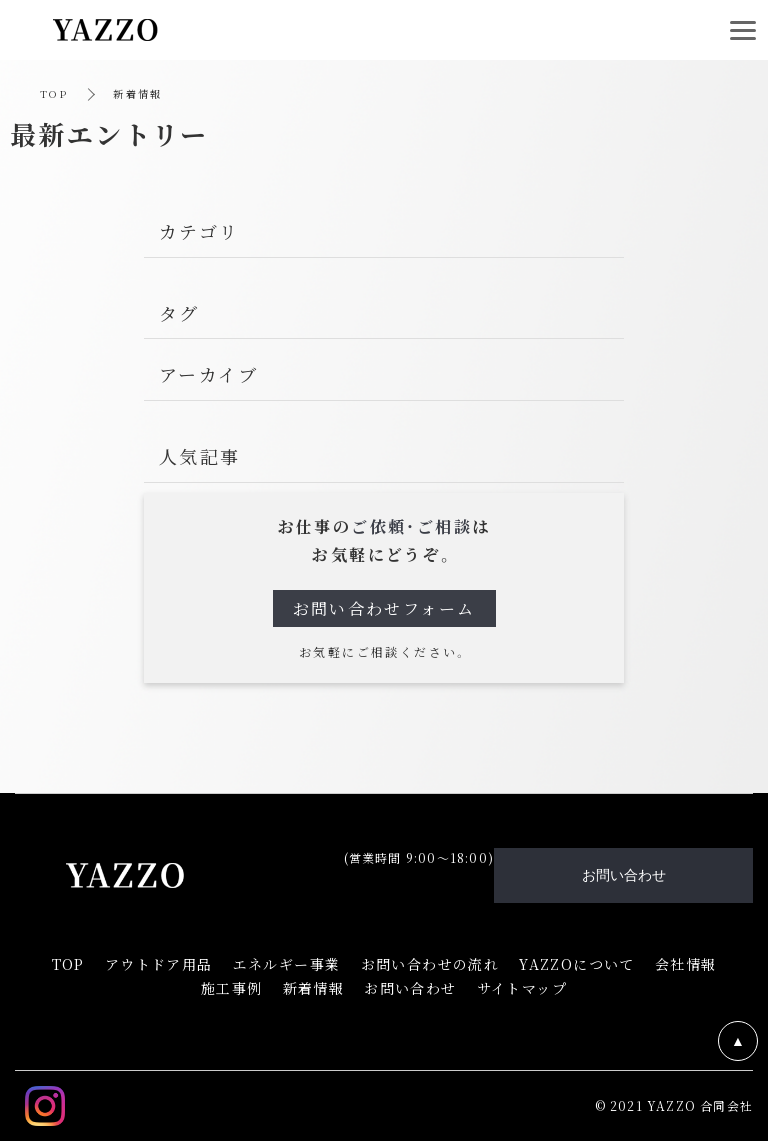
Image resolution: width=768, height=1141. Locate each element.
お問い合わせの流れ (430, 964)
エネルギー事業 (287, 964)
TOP (54, 93)
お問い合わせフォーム (384, 608)
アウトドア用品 (159, 964)
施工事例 (232, 988)
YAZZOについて (577, 964)
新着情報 (314, 988)
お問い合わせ (410, 988)
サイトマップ (522, 988)
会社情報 (686, 964)
